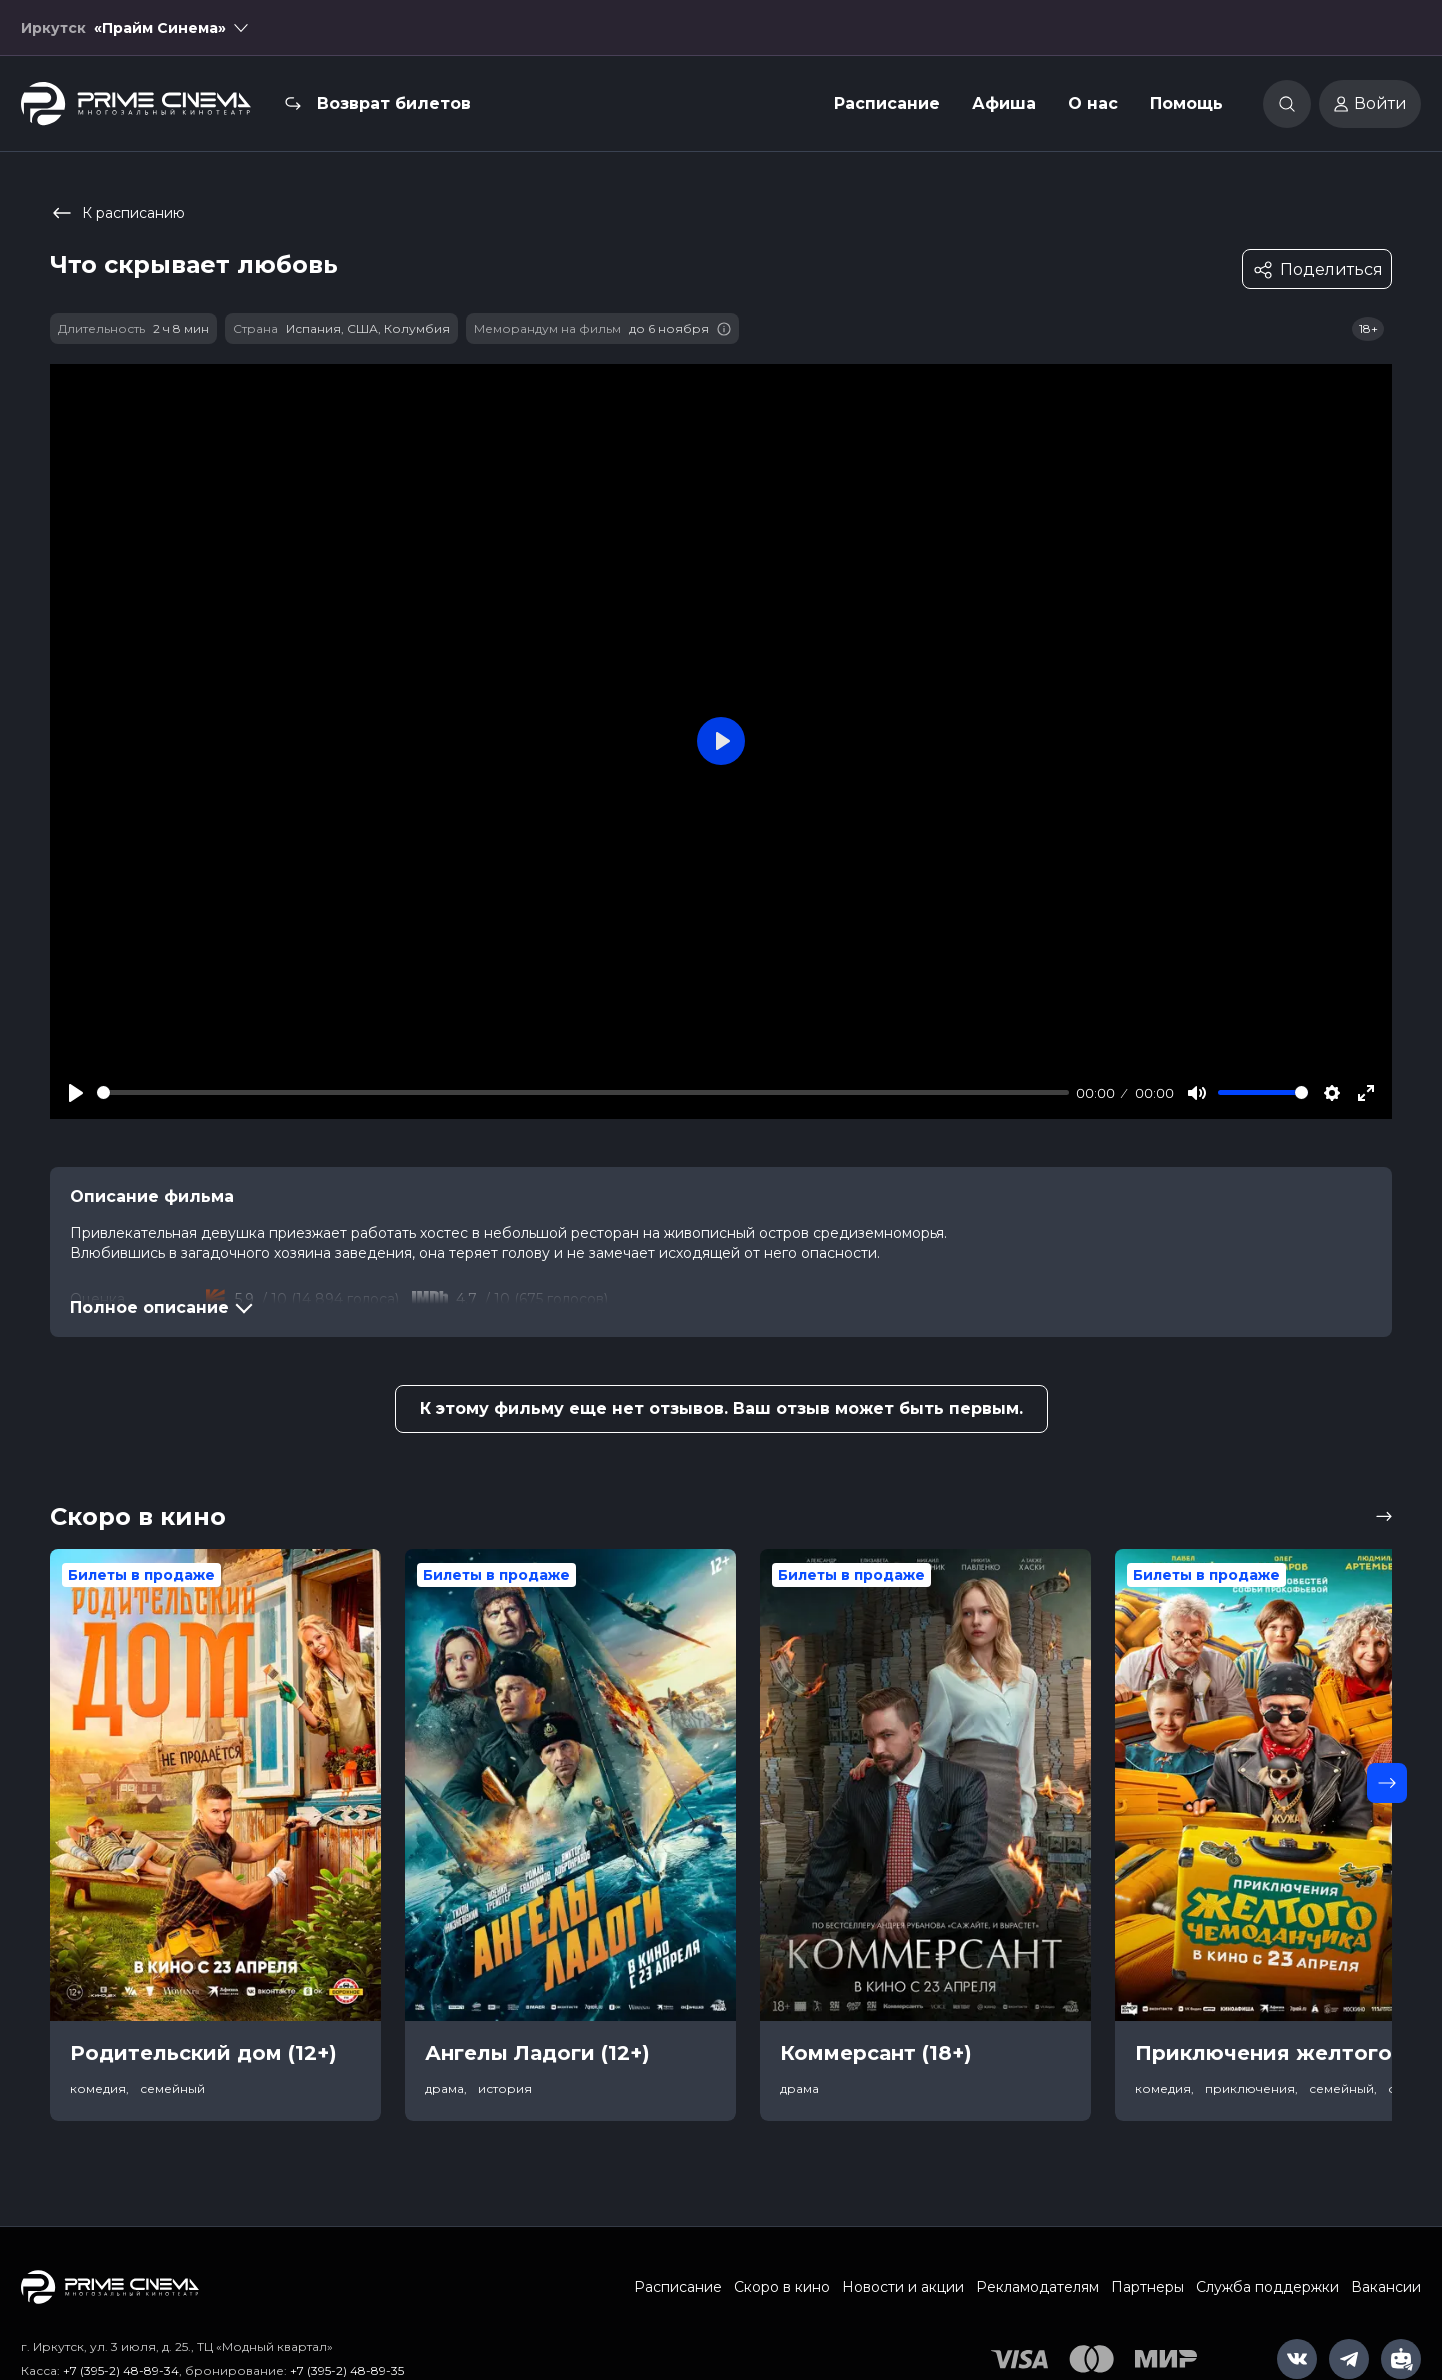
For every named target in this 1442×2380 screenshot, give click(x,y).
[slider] (583, 1092)
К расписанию (117, 213)
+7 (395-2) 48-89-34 (121, 2370)
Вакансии (1386, 2287)
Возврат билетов (394, 103)
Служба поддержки (1267, 2287)
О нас (1093, 103)
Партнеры (1147, 2287)
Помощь (1186, 103)
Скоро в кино (782, 2287)
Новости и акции (903, 2287)
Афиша (1004, 103)
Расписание (887, 103)
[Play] (76, 1093)
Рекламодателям (1037, 2287)
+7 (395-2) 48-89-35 (347, 2370)
